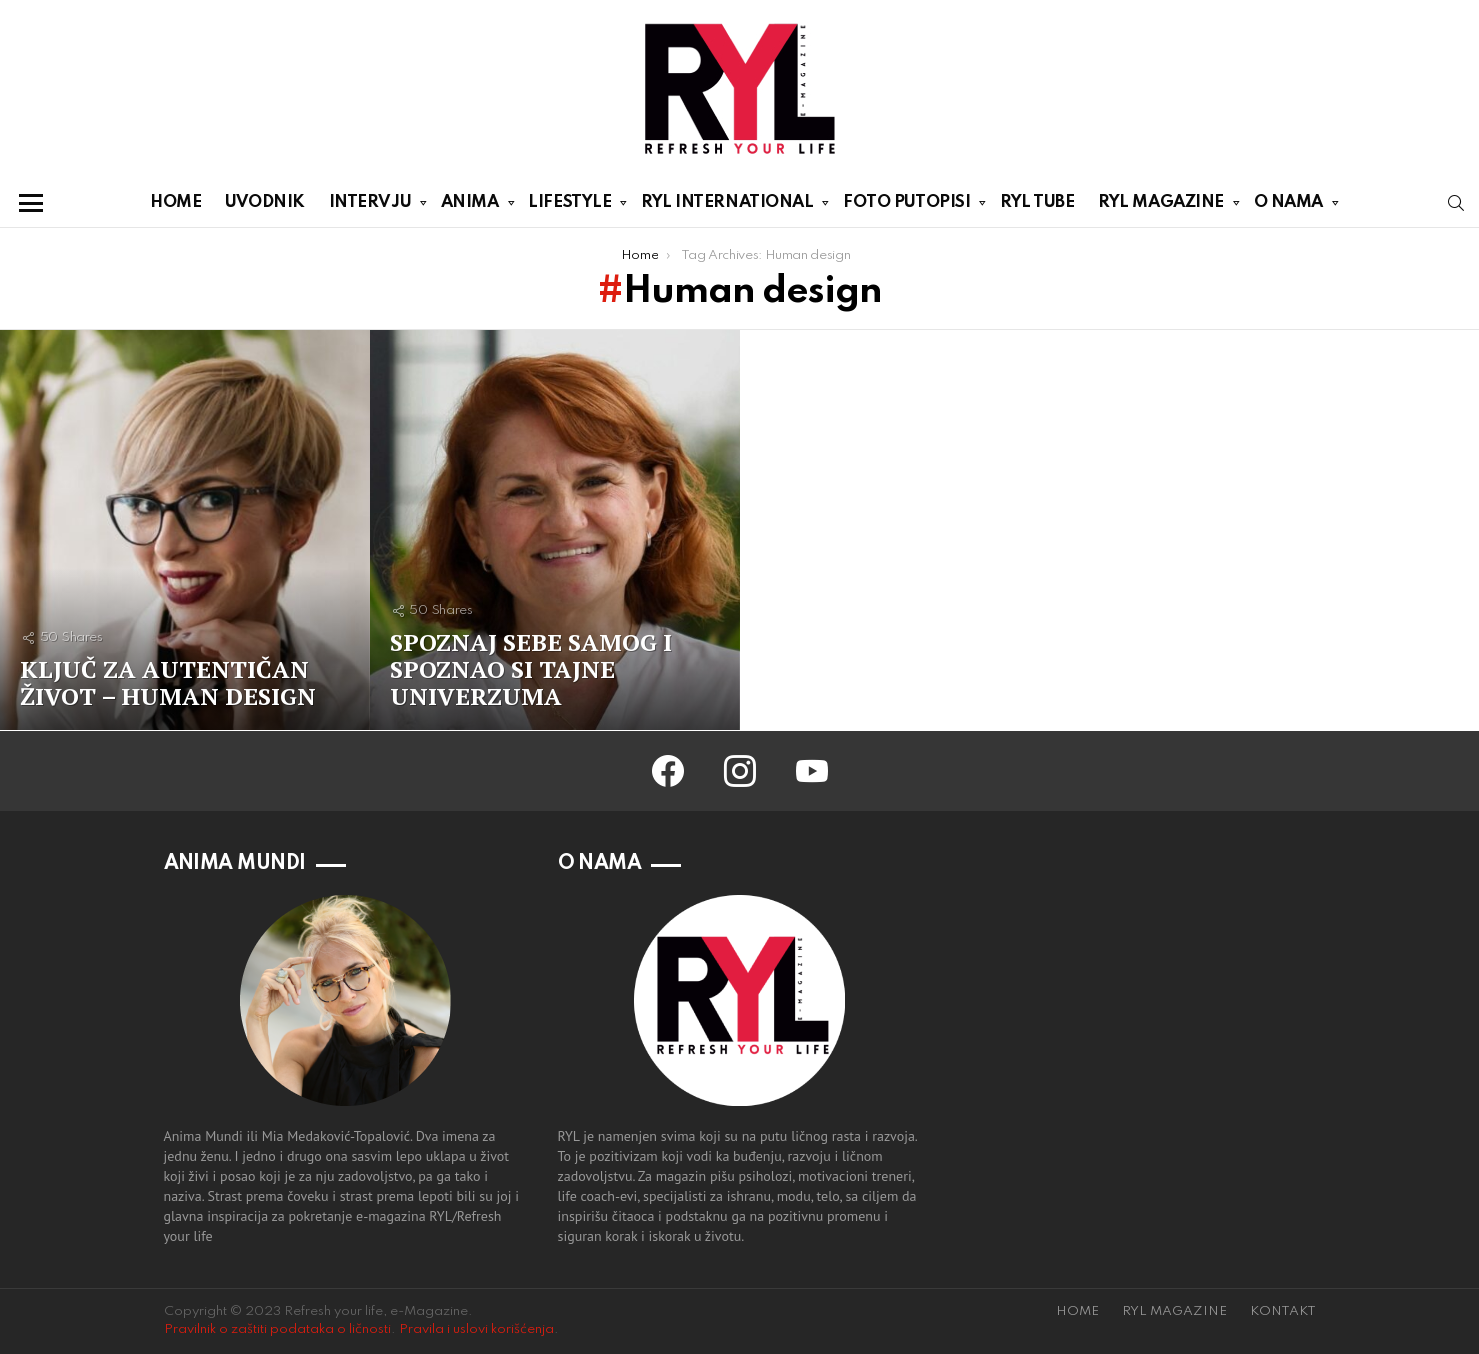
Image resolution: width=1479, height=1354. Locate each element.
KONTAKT (1283, 1311)
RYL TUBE (1037, 202)
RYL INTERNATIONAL (727, 206)
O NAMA (1288, 206)
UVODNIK (265, 202)
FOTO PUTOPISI (906, 206)
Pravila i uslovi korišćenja (476, 1329)
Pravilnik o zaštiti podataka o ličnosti (277, 1329)
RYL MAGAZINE (1161, 206)
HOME (175, 202)
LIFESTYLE (569, 206)
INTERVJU (370, 206)
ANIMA (470, 206)
